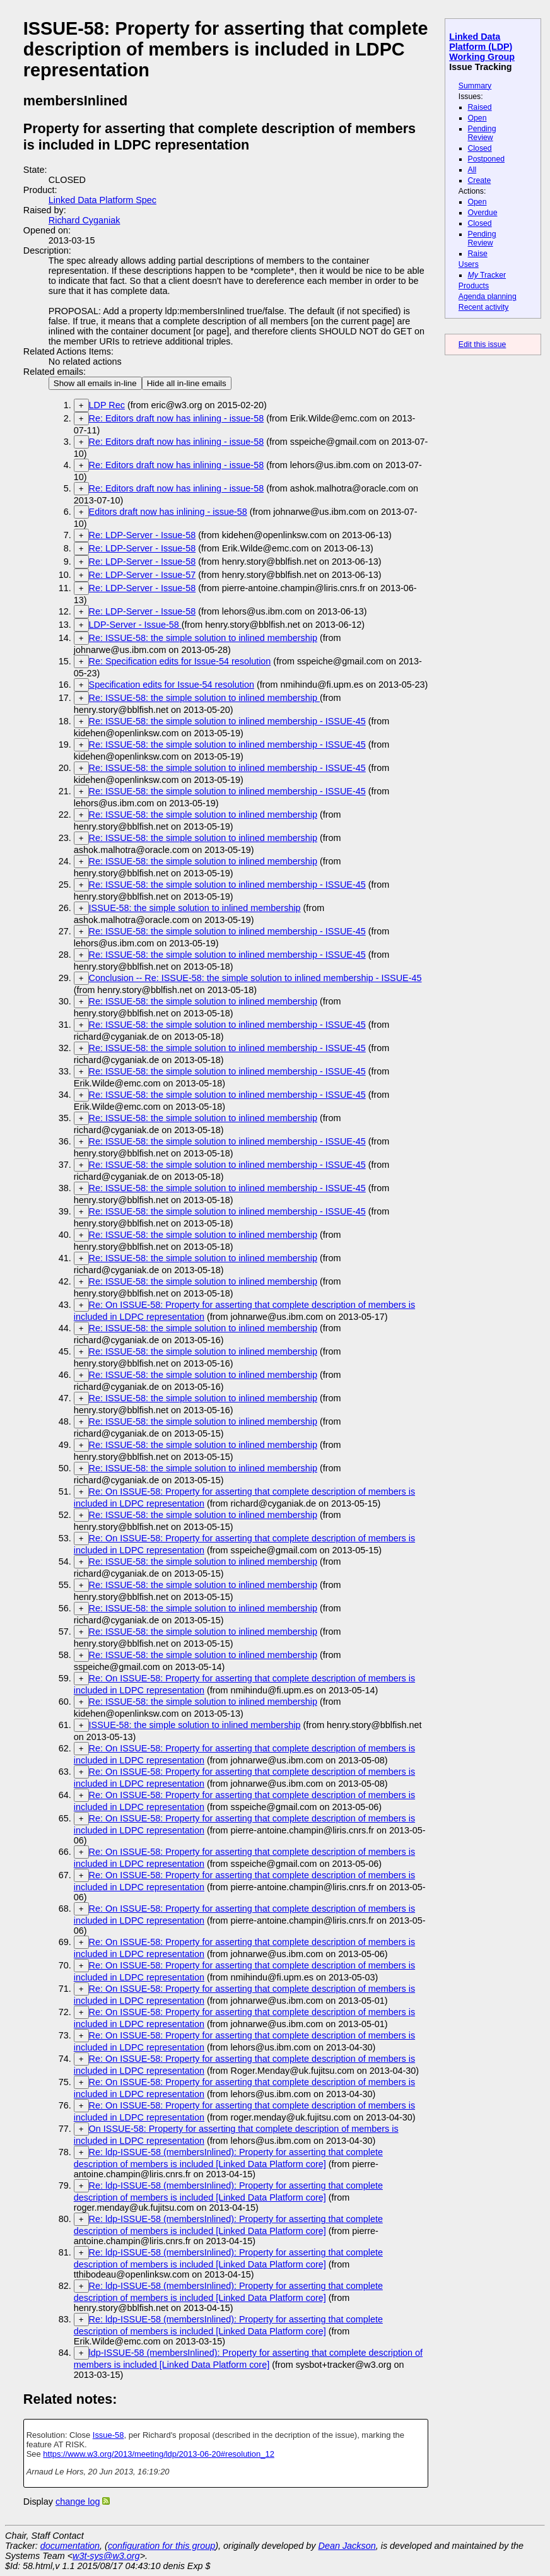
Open (477, 118)
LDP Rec (107, 405)
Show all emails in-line (95, 383)
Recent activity (484, 307)
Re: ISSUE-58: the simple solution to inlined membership (203, 638)
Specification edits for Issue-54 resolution (171, 684)
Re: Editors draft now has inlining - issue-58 (176, 418)
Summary (475, 85)
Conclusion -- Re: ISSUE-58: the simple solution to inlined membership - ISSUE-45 (255, 978)
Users (469, 264)
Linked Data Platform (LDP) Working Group (482, 47)
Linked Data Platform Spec (102, 200)
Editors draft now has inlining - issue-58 (168, 512)
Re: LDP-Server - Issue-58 (142, 535)
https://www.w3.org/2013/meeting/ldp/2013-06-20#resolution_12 (158, 2454)
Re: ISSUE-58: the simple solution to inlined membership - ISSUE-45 (227, 721)
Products (474, 285)
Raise (478, 253)
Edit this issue (482, 344)
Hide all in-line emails (186, 383)
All (472, 169)
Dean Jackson (347, 2546)
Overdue (483, 212)
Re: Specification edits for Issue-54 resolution (180, 661)
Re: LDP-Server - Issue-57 (142, 575)
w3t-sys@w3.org (106, 2556)
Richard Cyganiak (84, 220)
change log (78, 2502)
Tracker (487, 275)
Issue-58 (108, 2435)
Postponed (486, 159)
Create (479, 180)
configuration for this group (161, 2546)
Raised (480, 107)
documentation (70, 2546)
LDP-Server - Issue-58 (135, 625)
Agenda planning (488, 296)
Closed (480, 148)
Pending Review (482, 133)
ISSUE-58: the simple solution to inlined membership (195, 908)
